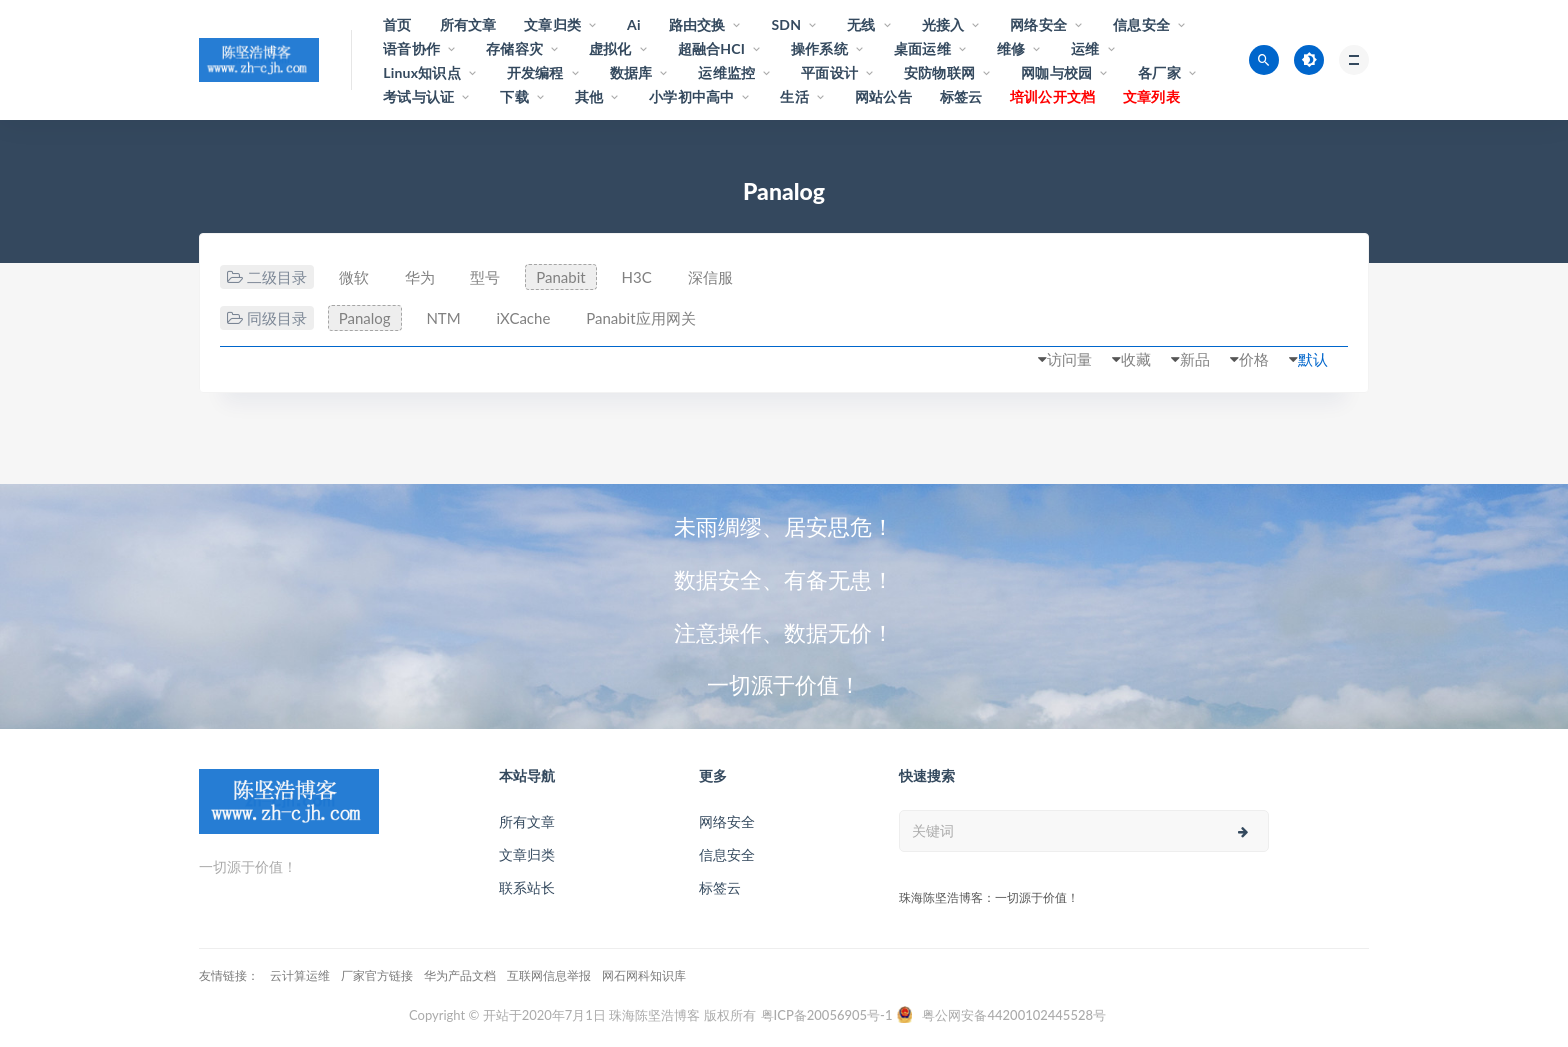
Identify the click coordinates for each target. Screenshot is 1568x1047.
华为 (420, 277)
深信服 (710, 277)
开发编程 (535, 72)
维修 (1011, 48)
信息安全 (1141, 24)
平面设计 (829, 72)
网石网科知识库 (644, 975)
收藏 (1136, 359)
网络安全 (1038, 24)
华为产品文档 (460, 975)
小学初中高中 (691, 96)
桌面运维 (922, 48)
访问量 (1069, 359)
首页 (397, 24)
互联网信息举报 (549, 975)
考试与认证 (418, 96)
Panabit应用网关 (640, 318)
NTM (443, 318)
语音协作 (411, 48)
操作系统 (819, 48)
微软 (354, 277)
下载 (514, 96)
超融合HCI (711, 48)
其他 (589, 96)
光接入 (943, 24)
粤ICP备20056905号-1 (827, 1015)
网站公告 (883, 96)
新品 (1195, 359)
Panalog (365, 318)
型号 (485, 277)
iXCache (523, 318)
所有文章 (468, 24)
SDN (786, 24)
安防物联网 (939, 72)
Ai (634, 24)
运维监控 (726, 72)
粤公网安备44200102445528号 (1014, 1015)
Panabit (560, 277)
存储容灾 (514, 48)
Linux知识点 (422, 72)
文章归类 (552, 24)
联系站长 (527, 887)
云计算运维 (300, 975)
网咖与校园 (1056, 72)
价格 (1254, 359)
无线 (861, 24)
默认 (1313, 359)
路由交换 (697, 24)
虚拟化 (610, 48)
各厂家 (1159, 72)
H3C (637, 277)
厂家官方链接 (377, 975)
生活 (794, 96)
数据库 (631, 72)
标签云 (961, 96)
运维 (1085, 48)
